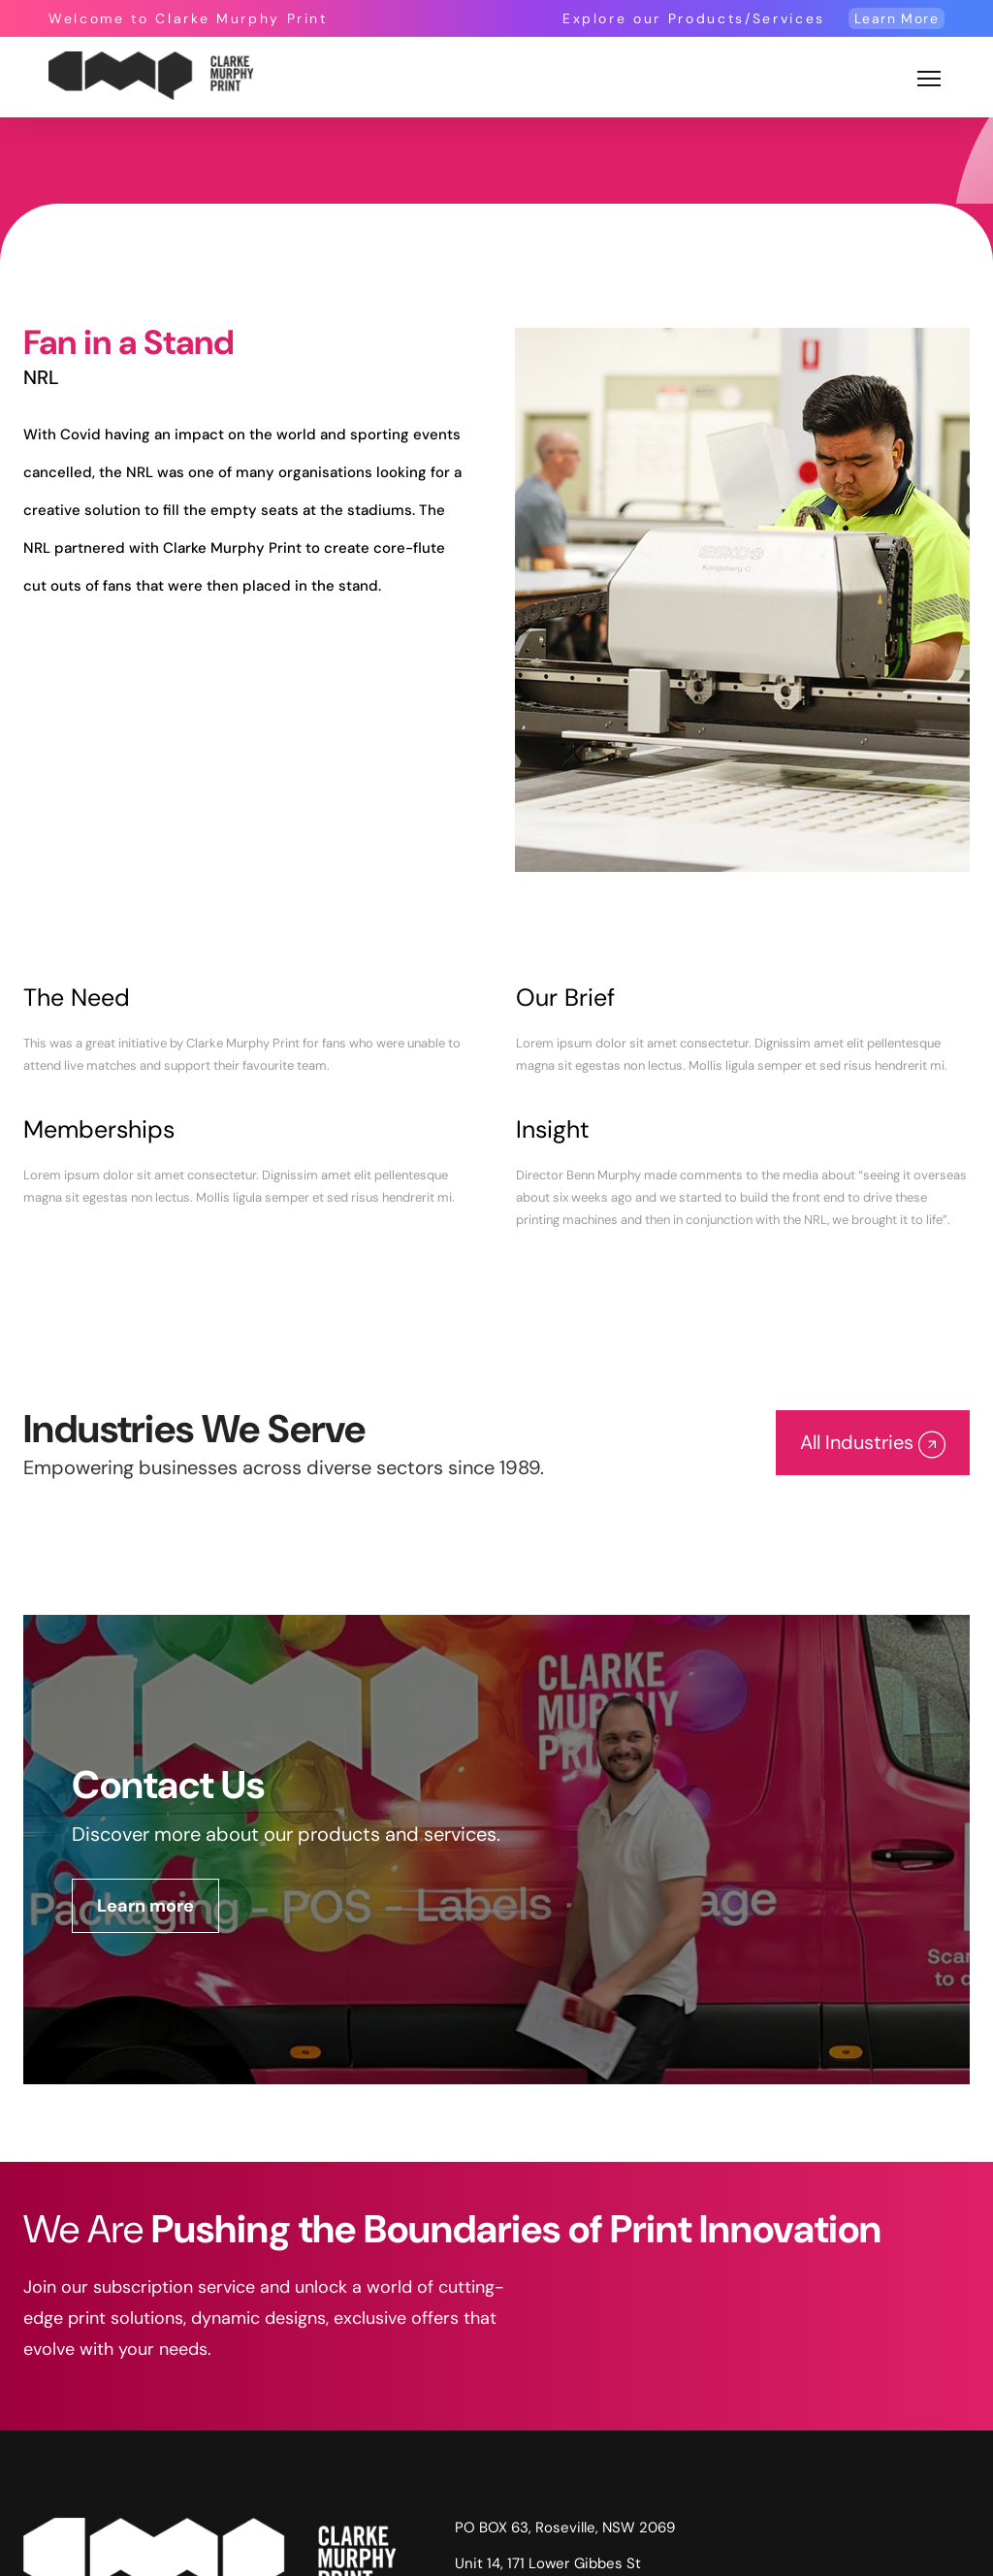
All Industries (872, 1444)
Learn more (145, 1905)
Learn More (896, 18)
